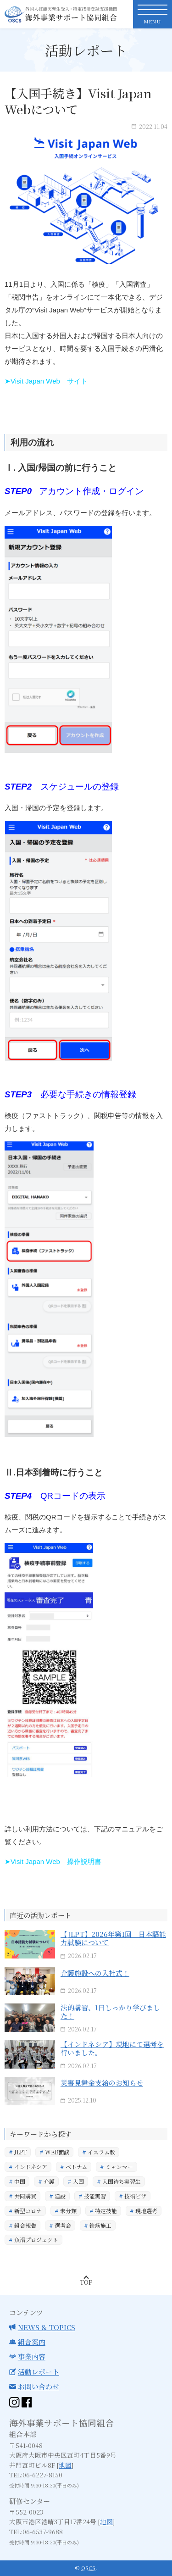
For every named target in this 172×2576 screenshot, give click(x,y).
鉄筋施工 (100, 2225)
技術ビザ (135, 2196)
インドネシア (30, 2167)
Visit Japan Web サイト (49, 381)
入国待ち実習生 (121, 2182)
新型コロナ (28, 2211)
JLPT (20, 2152)
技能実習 (95, 2196)
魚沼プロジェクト (36, 2240)
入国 (78, 2182)
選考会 (63, 2225)
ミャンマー (119, 2167)
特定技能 (106, 2211)
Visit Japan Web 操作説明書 (56, 1861)
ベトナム (76, 2167)
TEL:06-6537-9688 (36, 2531)
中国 (19, 2182)
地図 (65, 2465)
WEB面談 (57, 2152)
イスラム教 (101, 2152)
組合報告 (25, 2225)
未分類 (68, 2211)
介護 (49, 2182)
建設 (60, 2196)
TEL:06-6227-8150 (35, 2474)
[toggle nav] (152, 14)
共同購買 (25, 2196)
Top (86, 2282)
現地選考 (146, 2211)
